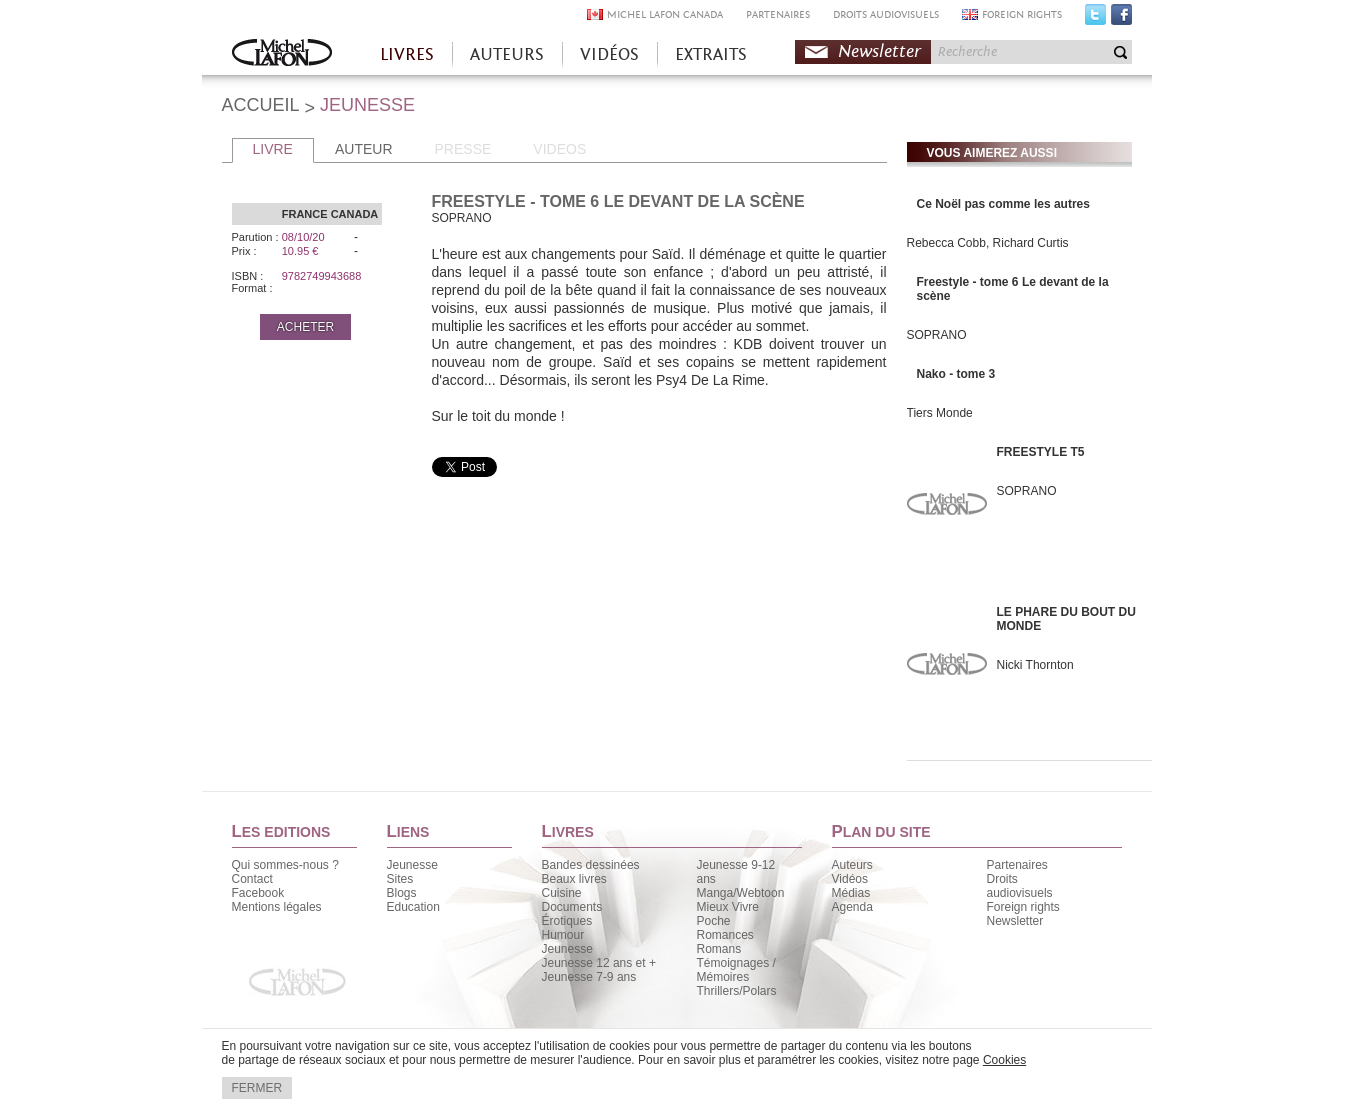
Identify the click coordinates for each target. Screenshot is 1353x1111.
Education (413, 907)
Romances (725, 935)
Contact (252, 879)
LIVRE (273, 149)
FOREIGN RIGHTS (1022, 14)
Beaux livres (574, 879)
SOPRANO (937, 335)
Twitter (1095, 19)
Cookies (1004, 1060)
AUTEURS (507, 54)
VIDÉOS (609, 54)
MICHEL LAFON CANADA (665, 14)
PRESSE (463, 149)
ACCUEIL (261, 105)
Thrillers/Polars (737, 991)
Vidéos (850, 879)
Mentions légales (277, 907)
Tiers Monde (940, 413)
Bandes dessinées (591, 865)
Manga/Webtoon (741, 893)
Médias (851, 893)
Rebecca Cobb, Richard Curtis (988, 243)
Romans (719, 949)
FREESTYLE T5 (1041, 452)
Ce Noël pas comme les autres (1003, 204)
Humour (563, 935)
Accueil (282, 54)
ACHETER (305, 327)
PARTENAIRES (778, 14)
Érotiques (567, 921)
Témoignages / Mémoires (736, 970)
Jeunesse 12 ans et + (599, 963)
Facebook (1121, 19)
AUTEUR (364, 149)
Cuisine (562, 893)
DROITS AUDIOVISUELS (886, 14)
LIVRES (407, 54)
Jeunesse (412, 865)
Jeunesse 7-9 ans (589, 977)
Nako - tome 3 (956, 374)
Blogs (402, 893)
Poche (714, 921)
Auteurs (852, 865)
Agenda (852, 907)
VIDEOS (559, 149)
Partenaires (1017, 865)
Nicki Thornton (1035, 665)
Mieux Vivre (728, 907)
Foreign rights (1023, 907)
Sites (400, 879)
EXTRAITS (711, 54)
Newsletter (879, 51)
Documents (572, 907)
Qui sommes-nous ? (285, 865)
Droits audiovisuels (1020, 886)
